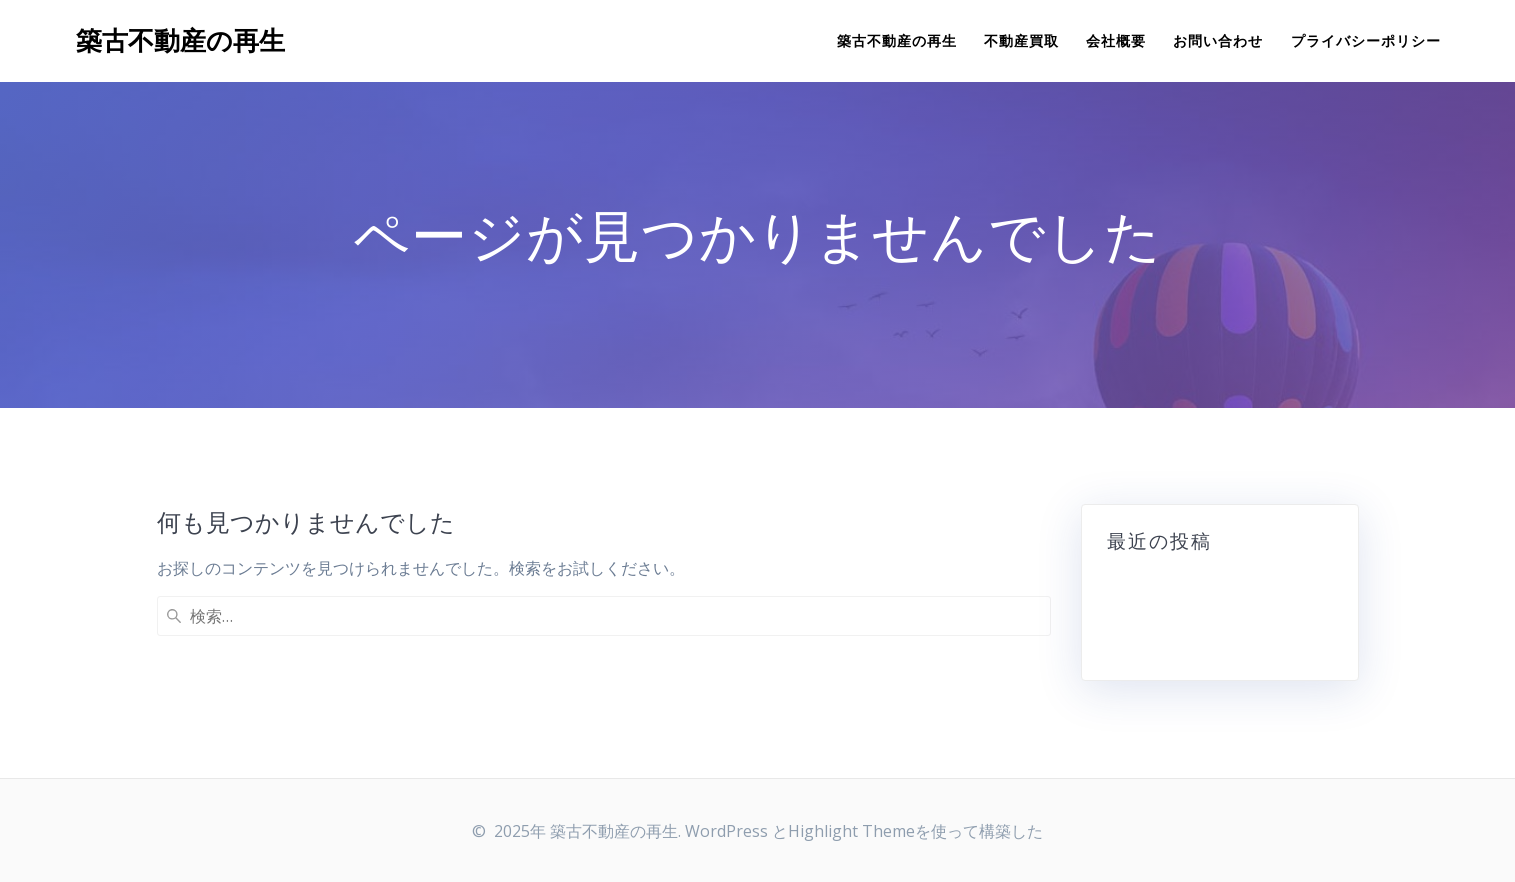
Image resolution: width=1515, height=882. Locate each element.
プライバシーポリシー (1366, 40)
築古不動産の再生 (180, 41)
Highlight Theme (851, 831)
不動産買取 (1021, 40)
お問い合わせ (1218, 40)
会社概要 (1116, 40)
